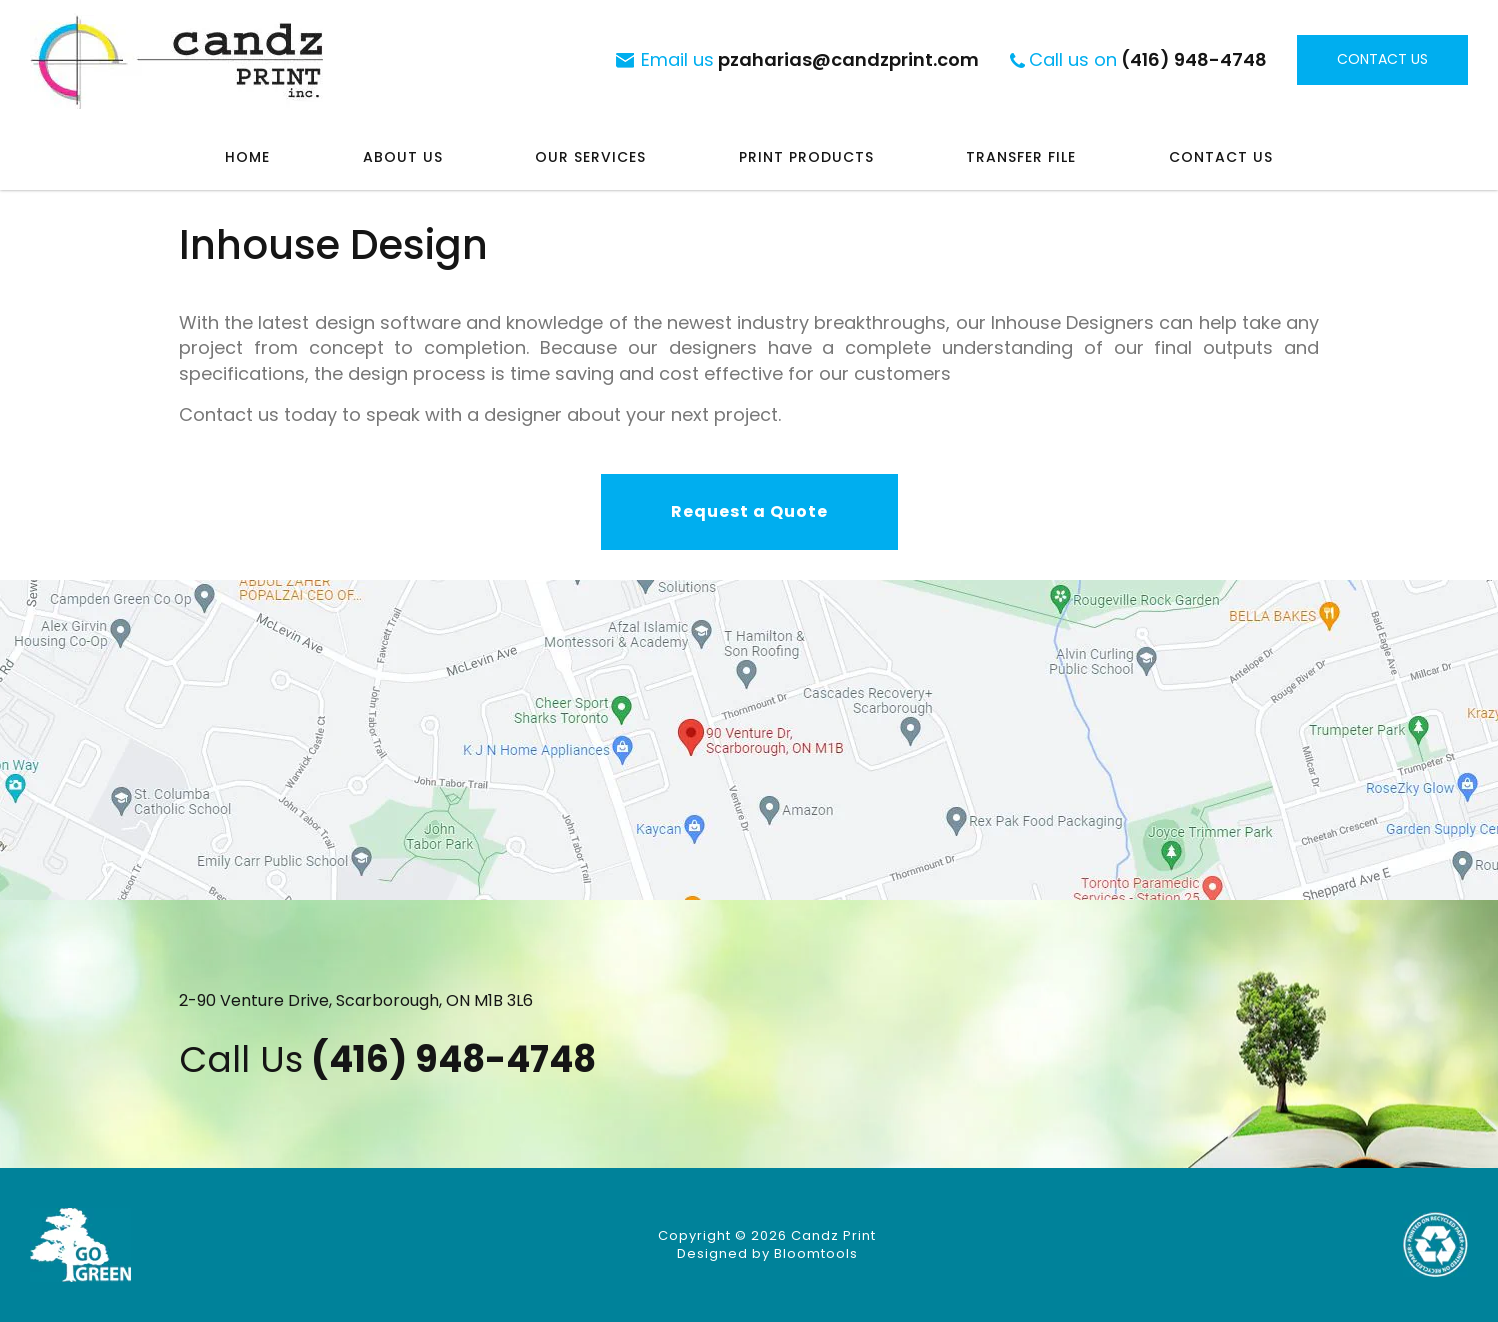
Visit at (749, 740)
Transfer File (1021, 157)
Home (247, 157)
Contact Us (1221, 157)
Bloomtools (816, 1253)
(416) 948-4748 (1148, 59)
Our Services (590, 157)
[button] (749, 512)
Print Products (806, 157)
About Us (403, 157)
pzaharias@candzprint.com (810, 59)
